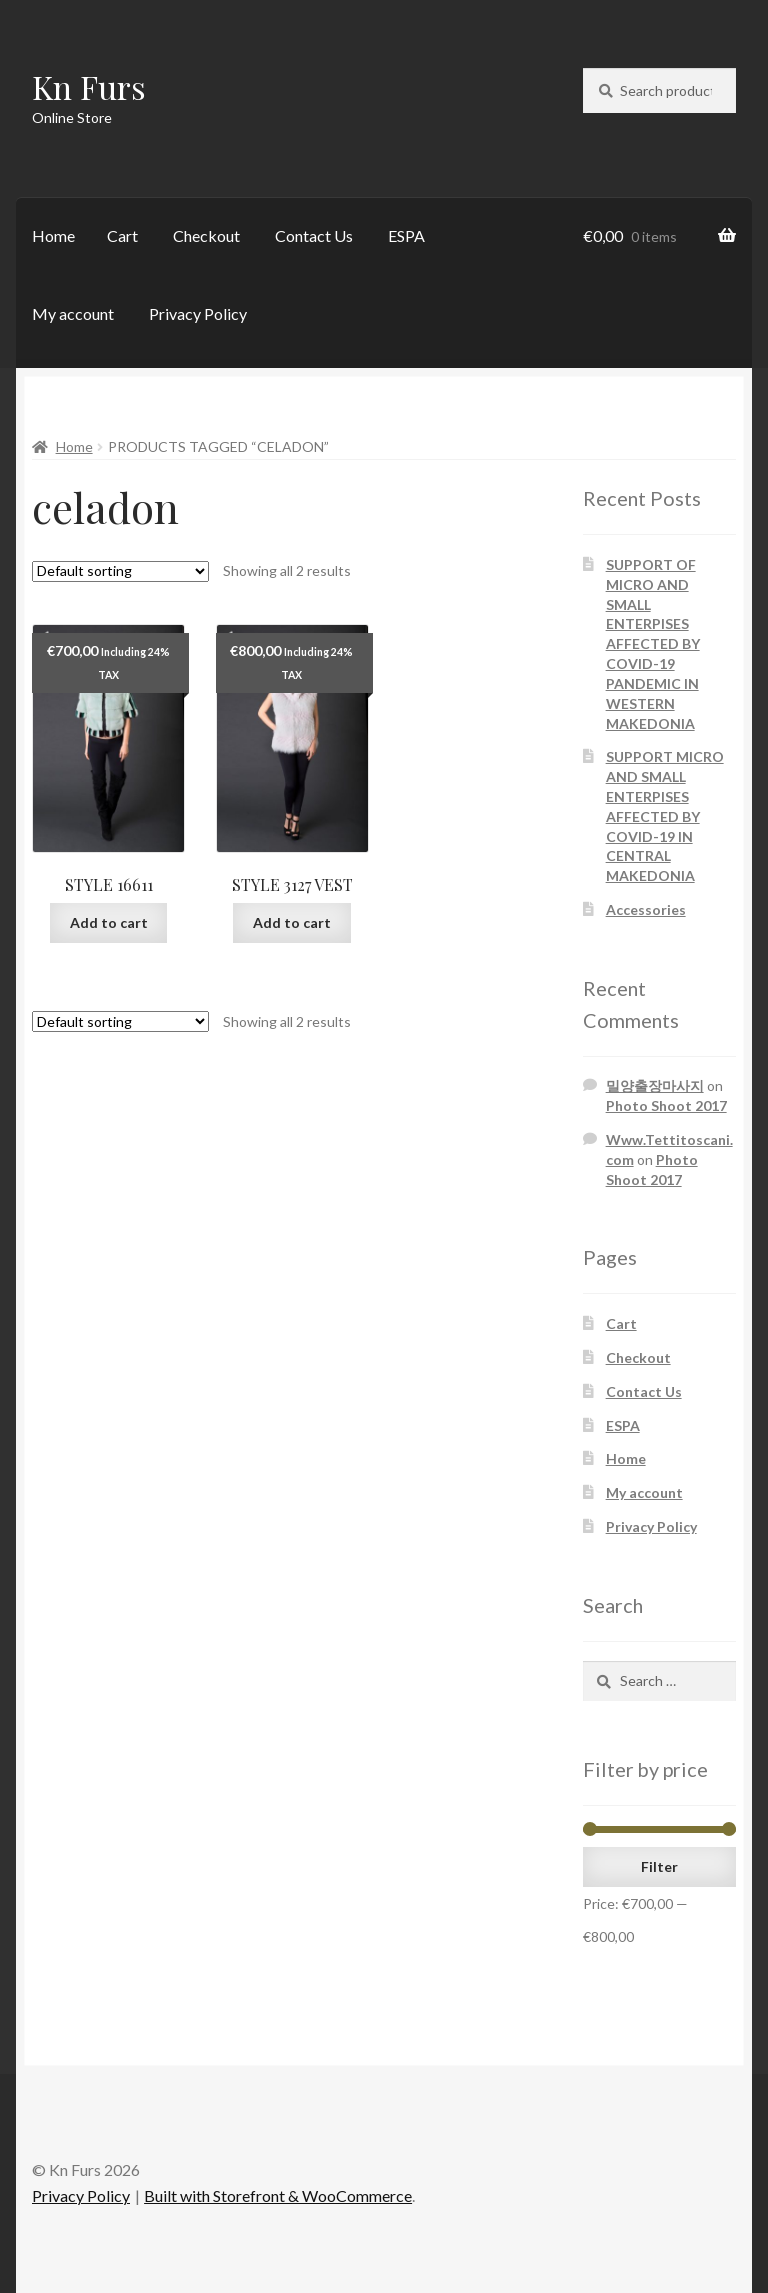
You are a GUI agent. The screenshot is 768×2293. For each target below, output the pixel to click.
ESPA (406, 235)
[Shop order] (120, 571)
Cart (122, 235)
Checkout (206, 235)
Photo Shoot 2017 (666, 1105)
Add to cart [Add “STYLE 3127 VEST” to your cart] (292, 922)
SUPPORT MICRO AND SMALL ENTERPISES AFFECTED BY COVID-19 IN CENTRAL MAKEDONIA (665, 816)
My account (73, 313)
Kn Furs (89, 86)
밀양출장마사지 (655, 1085)
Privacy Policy (198, 313)
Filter (659, 1866)
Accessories (646, 909)
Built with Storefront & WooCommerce (278, 2195)
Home (53, 235)
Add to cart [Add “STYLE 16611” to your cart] (109, 922)
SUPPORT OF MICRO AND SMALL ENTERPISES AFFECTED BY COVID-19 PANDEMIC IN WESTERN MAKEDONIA (653, 644)
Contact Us (314, 235)
